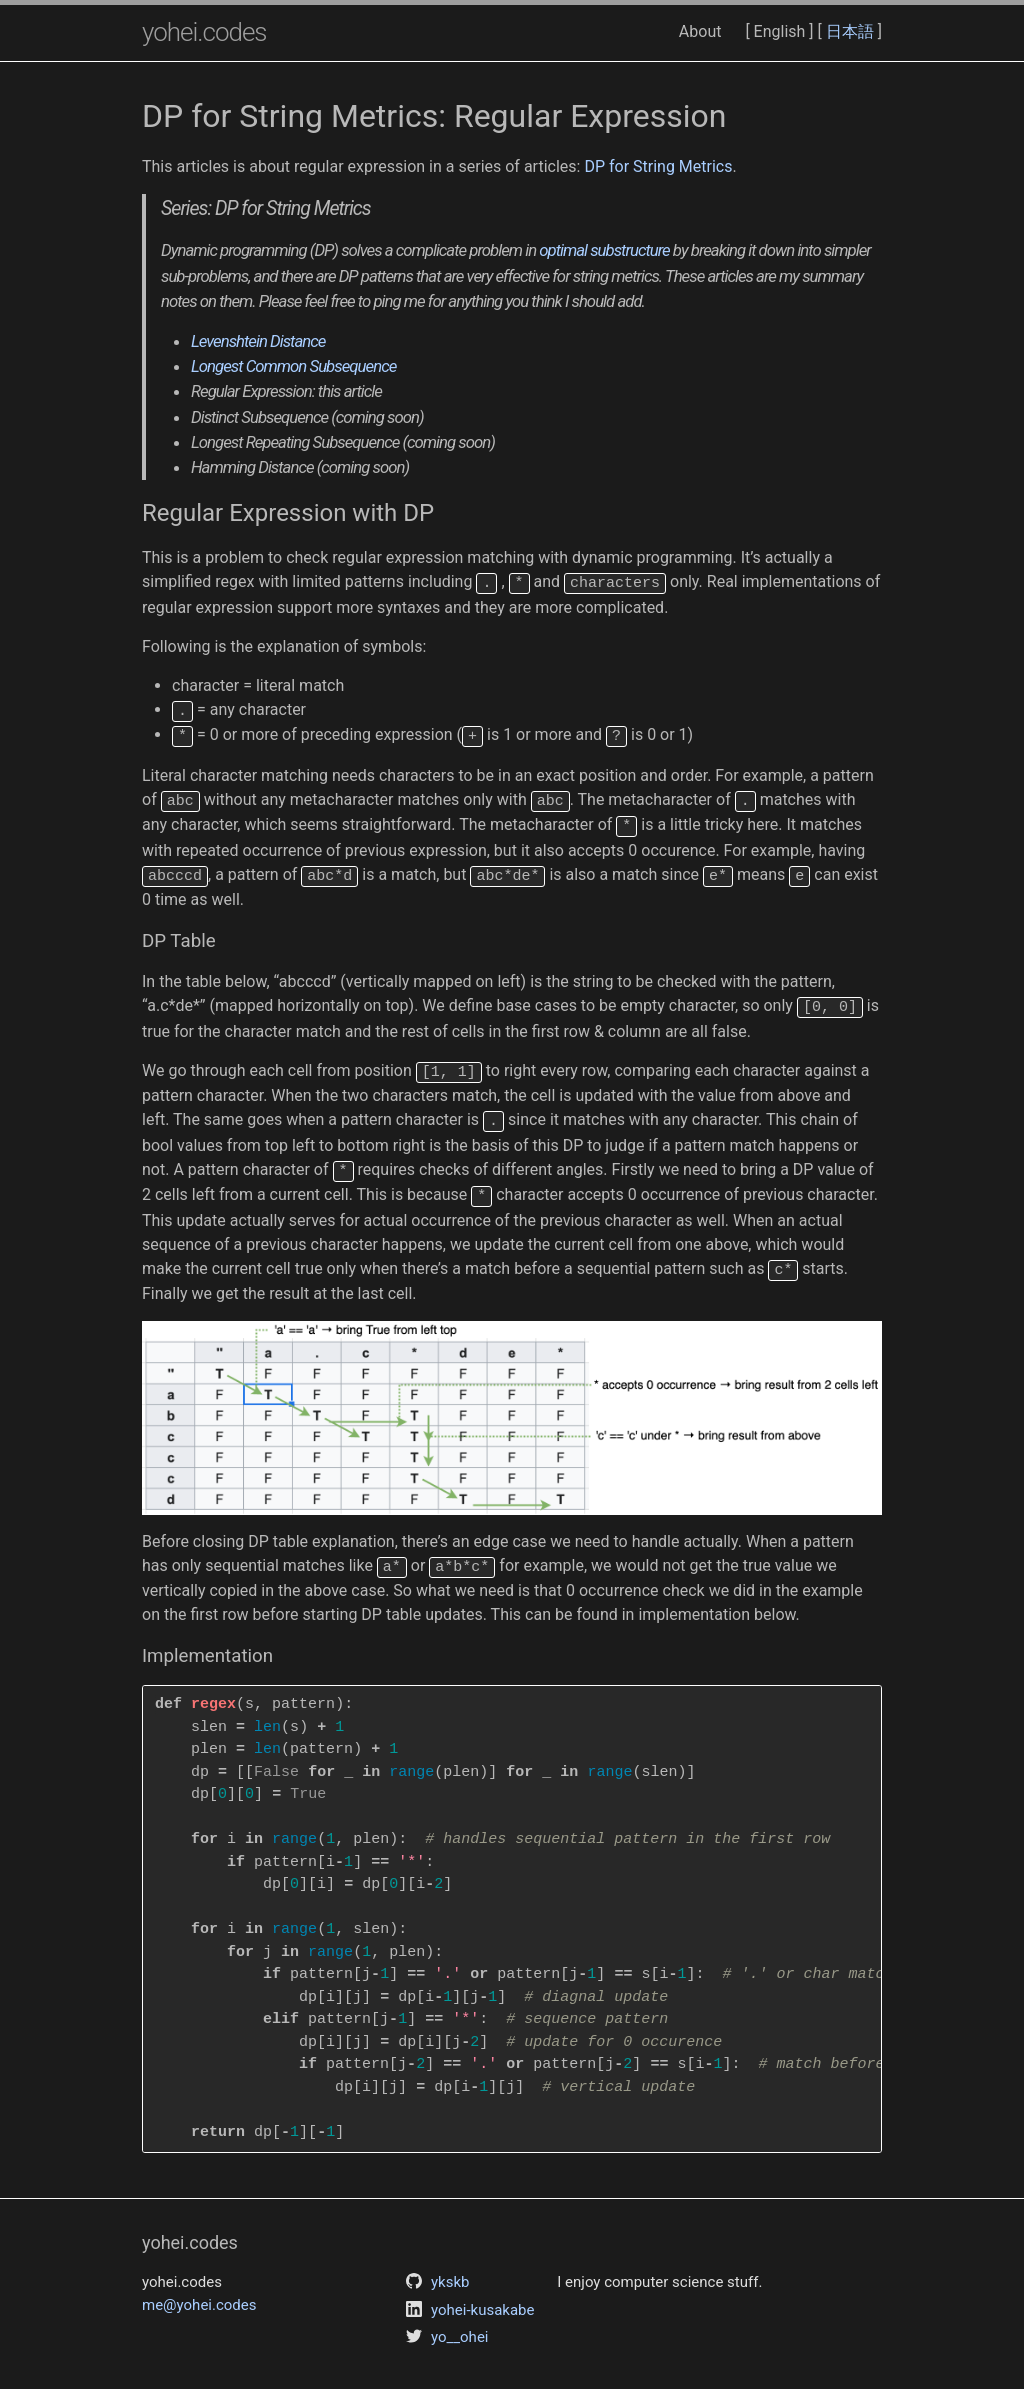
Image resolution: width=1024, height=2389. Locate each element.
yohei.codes (204, 32)
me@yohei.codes (199, 2285)
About (700, 31)
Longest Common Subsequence (293, 366)
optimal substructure (604, 250)
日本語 (850, 31)
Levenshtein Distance (258, 341)
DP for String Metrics (658, 166)
